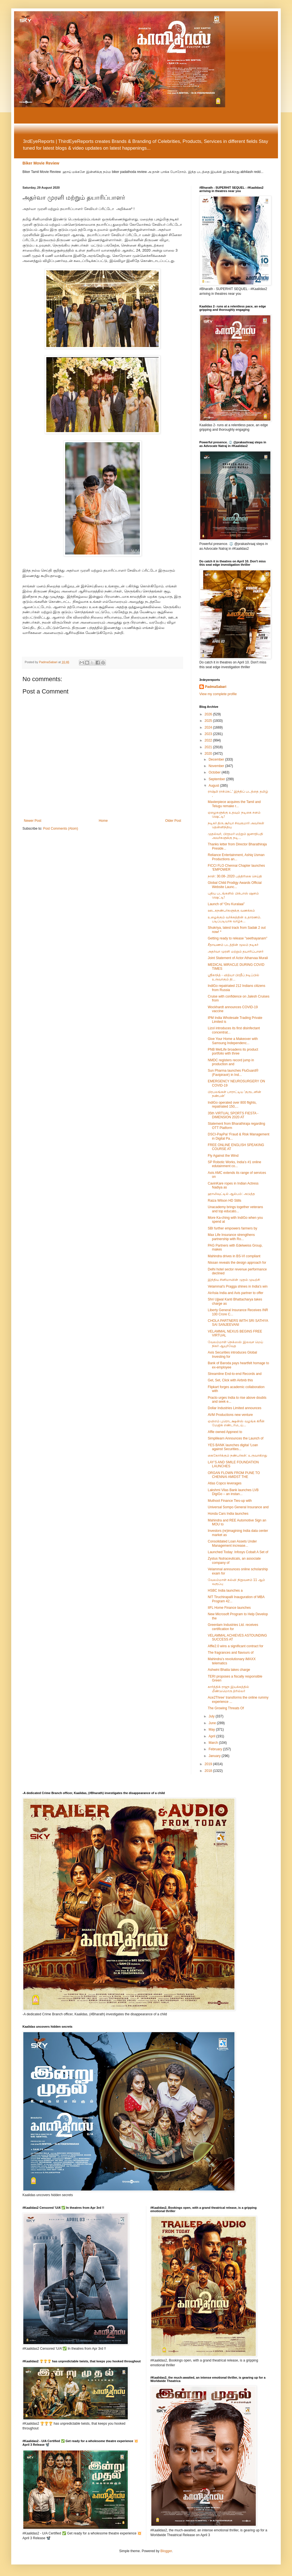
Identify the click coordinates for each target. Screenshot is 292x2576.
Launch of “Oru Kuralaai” (226, 904)
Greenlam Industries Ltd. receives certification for (233, 1627)
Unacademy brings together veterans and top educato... (235, 1209)
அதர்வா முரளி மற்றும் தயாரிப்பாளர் (235, 951)
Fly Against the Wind (223, 1156)
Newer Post (32, 821)
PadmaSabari (215, 687)
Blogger (166, 2551)
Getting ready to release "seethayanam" (237, 938)
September (217, 779)
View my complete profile (218, 694)
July (212, 1716)
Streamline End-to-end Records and (234, 1374)
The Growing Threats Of (226, 1708)
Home (103, 821)
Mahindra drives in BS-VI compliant (234, 1256)
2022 (209, 740)
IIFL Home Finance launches (229, 1608)
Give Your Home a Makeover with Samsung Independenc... (233, 1041)
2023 (209, 734)
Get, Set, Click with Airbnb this (230, 1380)
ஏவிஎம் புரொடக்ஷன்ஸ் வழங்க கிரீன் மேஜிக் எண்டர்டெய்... (236, 1423)
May (212, 1729)
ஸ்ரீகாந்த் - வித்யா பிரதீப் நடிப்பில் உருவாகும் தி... (233, 977)
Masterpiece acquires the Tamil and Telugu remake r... (234, 804)
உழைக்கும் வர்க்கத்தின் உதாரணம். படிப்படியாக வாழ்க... (234, 919)
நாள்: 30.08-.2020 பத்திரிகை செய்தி (235, 876)
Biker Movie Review (40, 163)
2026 (209, 714)
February (216, 1749)
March (214, 1743)
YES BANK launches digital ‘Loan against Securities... (233, 1447)
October (215, 772)
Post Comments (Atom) (60, 828)
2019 (209, 1764)
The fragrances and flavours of (231, 1653)
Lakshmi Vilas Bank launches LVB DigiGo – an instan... (233, 1492)
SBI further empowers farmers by (232, 1228)
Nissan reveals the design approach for (237, 1263)
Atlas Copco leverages (224, 1483)
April (212, 1736)
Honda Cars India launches (228, 1514)
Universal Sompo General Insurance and (238, 1507)
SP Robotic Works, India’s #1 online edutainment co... (234, 1164)
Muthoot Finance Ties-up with (230, 1501)
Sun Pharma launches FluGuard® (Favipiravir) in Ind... (233, 1072)
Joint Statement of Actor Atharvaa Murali (238, 958)
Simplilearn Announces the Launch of (235, 1438)
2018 (209, 1771)
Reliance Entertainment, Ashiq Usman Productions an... (236, 857)
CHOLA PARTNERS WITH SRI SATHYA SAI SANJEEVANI (238, 1323)
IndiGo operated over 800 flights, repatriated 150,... (232, 1104)
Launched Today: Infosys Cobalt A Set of (238, 1552)
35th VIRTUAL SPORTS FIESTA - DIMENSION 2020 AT (233, 1115)
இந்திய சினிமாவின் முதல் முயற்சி (234, 1280)
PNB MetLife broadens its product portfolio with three (233, 1051)
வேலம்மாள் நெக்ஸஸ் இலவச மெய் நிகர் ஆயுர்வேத (235, 1344)
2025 (209, 721)
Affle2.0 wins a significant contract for (235, 1646)
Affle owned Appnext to (225, 1432)
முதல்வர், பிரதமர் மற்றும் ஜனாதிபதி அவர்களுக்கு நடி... (235, 836)
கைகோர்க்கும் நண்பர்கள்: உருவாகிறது (237, 1455)
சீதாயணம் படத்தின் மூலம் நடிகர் (233, 945)
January (215, 1756)
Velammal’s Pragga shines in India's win (238, 1286)
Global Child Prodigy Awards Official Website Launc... (235, 885)
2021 (209, 747)
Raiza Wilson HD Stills (224, 1201)
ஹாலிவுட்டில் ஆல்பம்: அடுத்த (231, 1194)
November (217, 766)
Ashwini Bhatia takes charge (229, 1670)
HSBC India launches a (225, 1590)
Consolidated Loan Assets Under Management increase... (232, 1543)
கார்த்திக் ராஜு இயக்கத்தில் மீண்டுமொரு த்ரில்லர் (228, 1689)
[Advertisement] (146, 122)
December (217, 759)
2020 (209, 754)
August (214, 786)
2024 (209, 727)
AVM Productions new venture (230, 1415)
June (213, 1723)
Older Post (173, 821)
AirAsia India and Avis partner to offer (235, 1293)
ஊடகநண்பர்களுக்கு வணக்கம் (231, 910)
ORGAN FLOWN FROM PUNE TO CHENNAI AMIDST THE (234, 1475)
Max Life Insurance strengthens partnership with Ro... (231, 1237)
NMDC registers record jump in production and (231, 1062)
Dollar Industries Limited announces (234, 1408)
